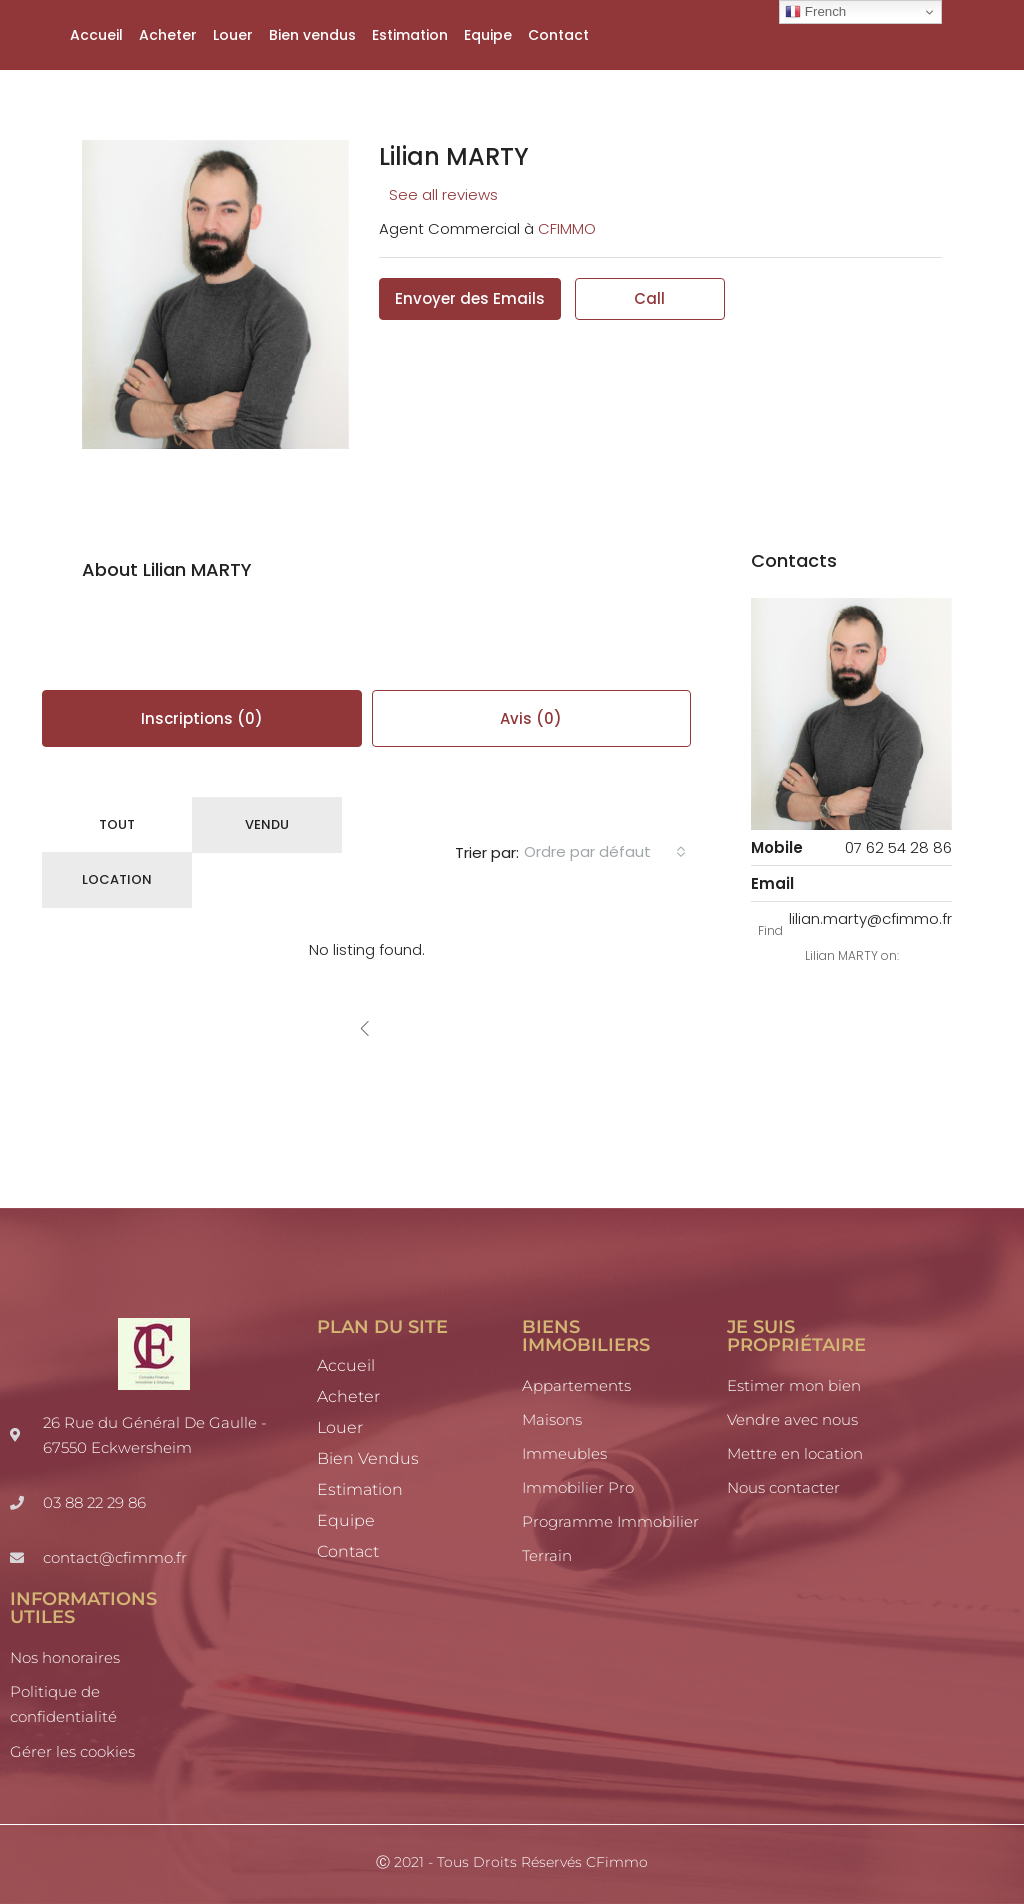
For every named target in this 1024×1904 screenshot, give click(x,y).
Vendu (267, 824)
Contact (558, 35)
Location (117, 879)
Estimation (410, 35)
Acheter (168, 35)
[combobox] (605, 852)
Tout (117, 824)
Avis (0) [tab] (531, 718)
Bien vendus (312, 35)
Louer (233, 35)
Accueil (96, 35)
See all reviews (443, 194)
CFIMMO (567, 228)
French (815, 12)
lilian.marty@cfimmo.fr (870, 918)
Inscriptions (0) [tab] (202, 718)
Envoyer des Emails (470, 298)
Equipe (488, 35)
